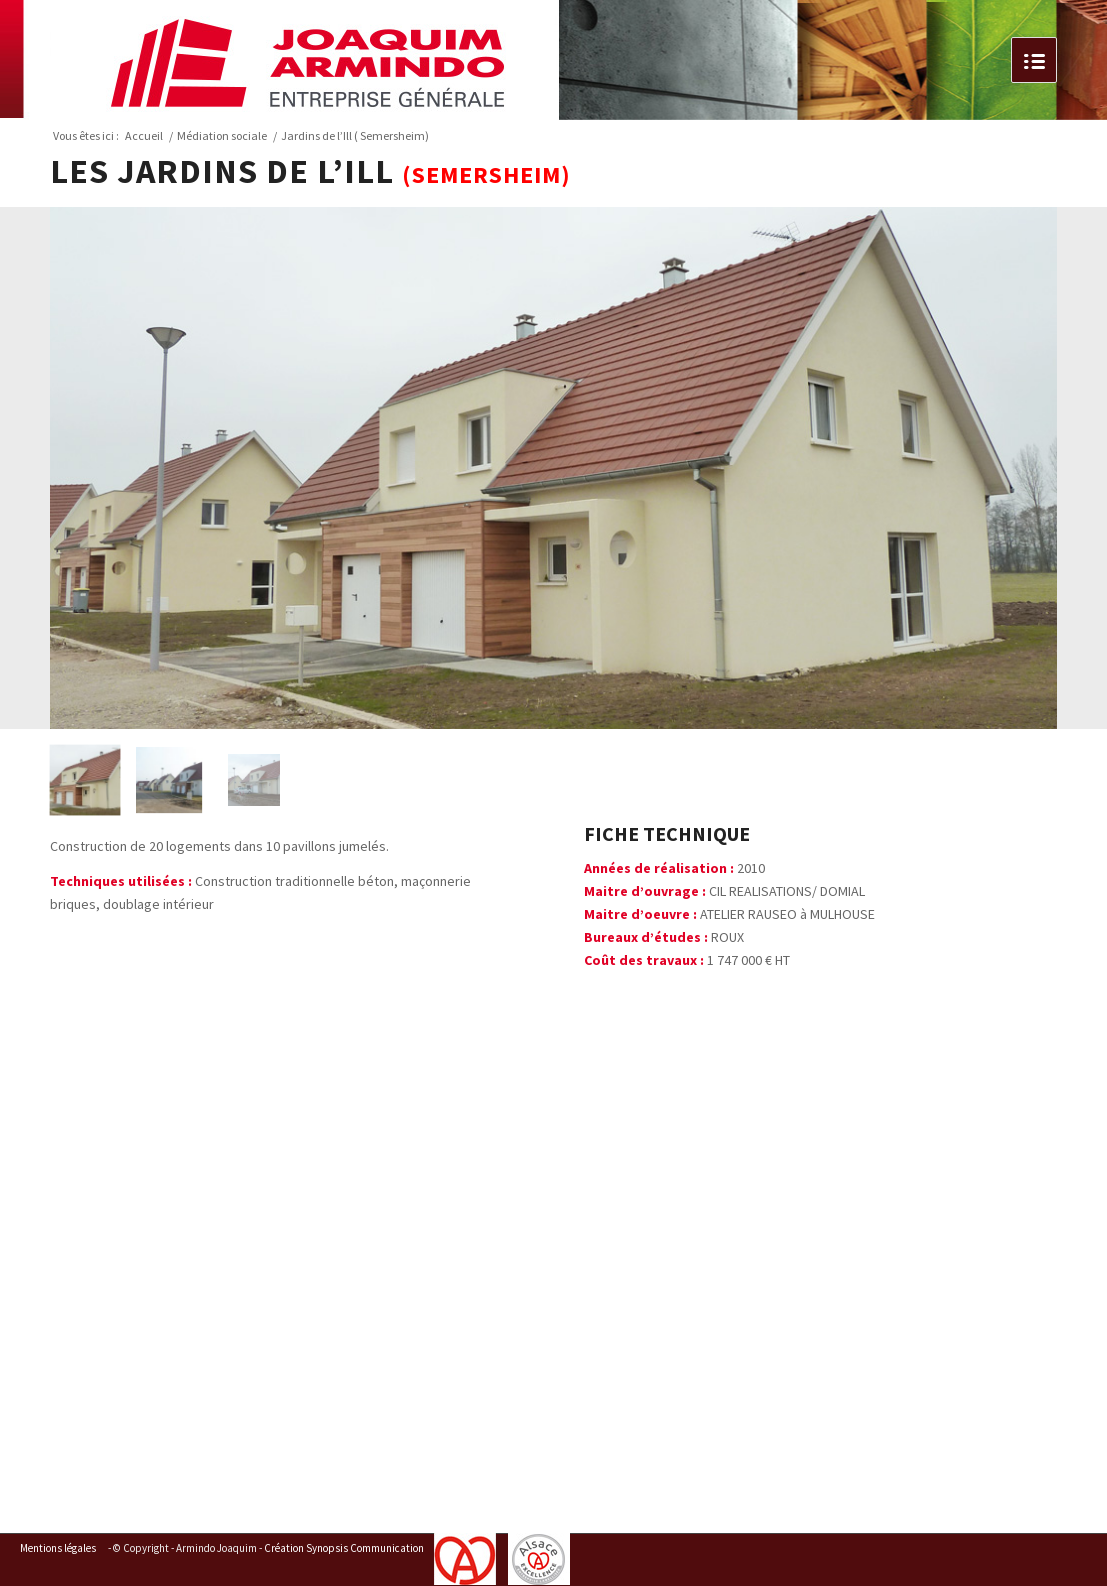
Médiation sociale (222, 135)
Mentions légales (58, 1548)
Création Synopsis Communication (344, 1548)
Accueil (144, 135)
